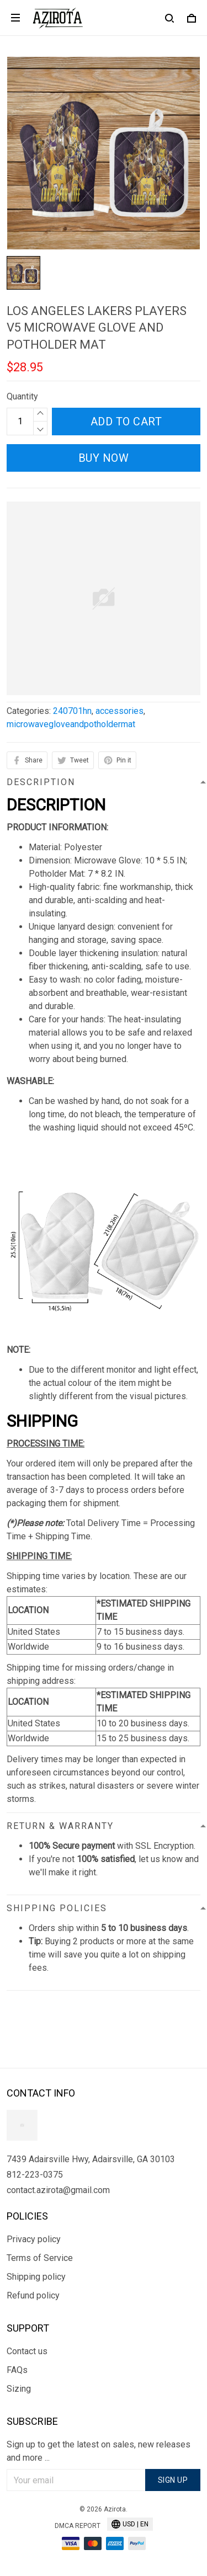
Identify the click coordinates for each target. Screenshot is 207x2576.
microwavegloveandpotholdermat (71, 724)
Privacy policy (34, 2239)
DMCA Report (77, 2526)
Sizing (19, 2388)
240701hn (72, 711)
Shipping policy (36, 2276)
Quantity (22, 396)
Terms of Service (40, 2258)
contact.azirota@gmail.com (58, 2190)
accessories (119, 711)
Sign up (173, 2480)
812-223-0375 (35, 2174)
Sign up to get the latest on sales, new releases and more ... (98, 2451)
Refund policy (33, 2295)
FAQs (17, 2370)
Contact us (27, 2351)
